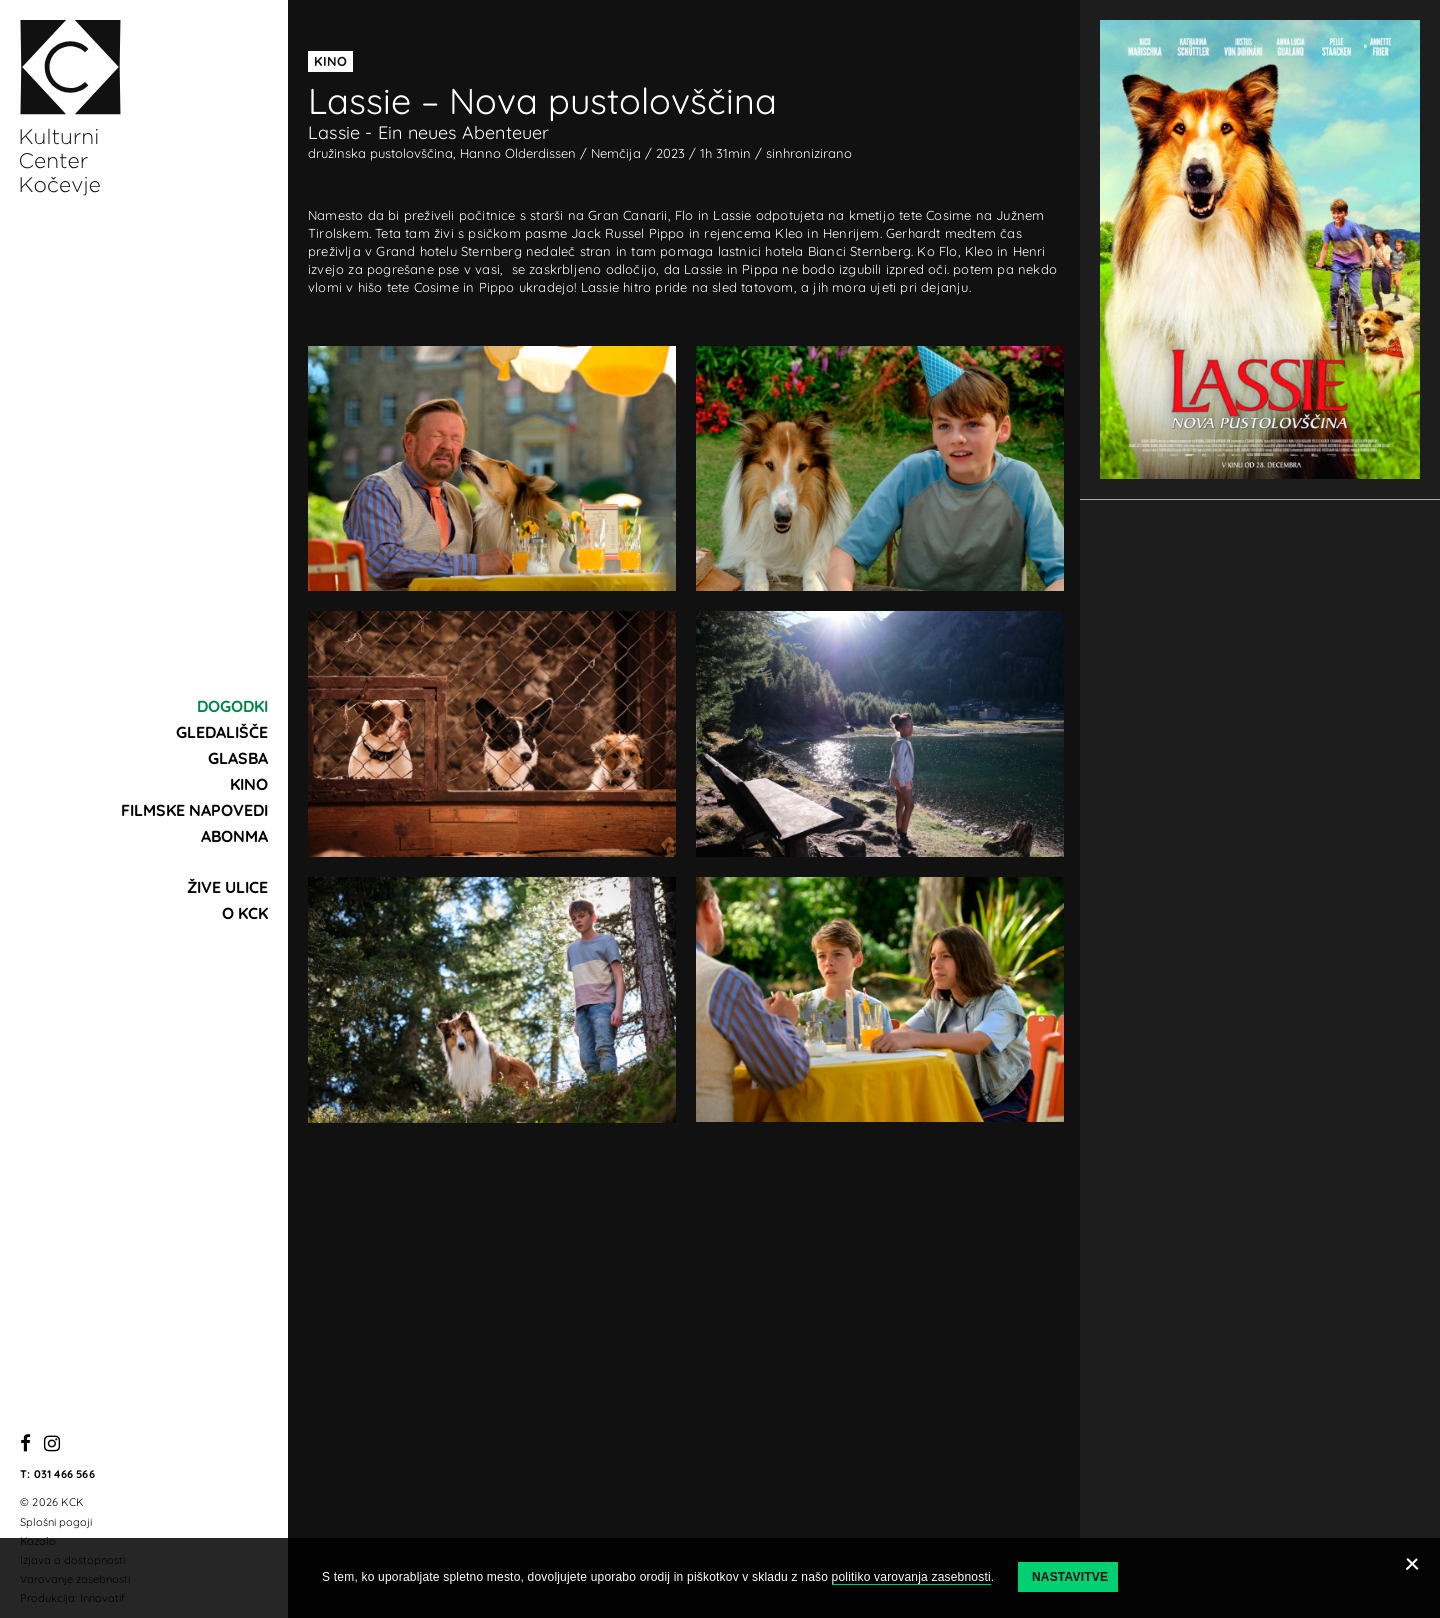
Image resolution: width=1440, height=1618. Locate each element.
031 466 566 (64, 1474)
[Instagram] (52, 1444)
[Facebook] (25, 1444)
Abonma (234, 836)
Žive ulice (227, 887)
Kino (249, 784)
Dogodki (232, 706)
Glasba (238, 758)
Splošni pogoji (56, 1522)
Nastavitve (1070, 1577)
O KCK (245, 913)
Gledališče (222, 732)
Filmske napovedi (194, 810)
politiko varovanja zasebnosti (911, 1577)
